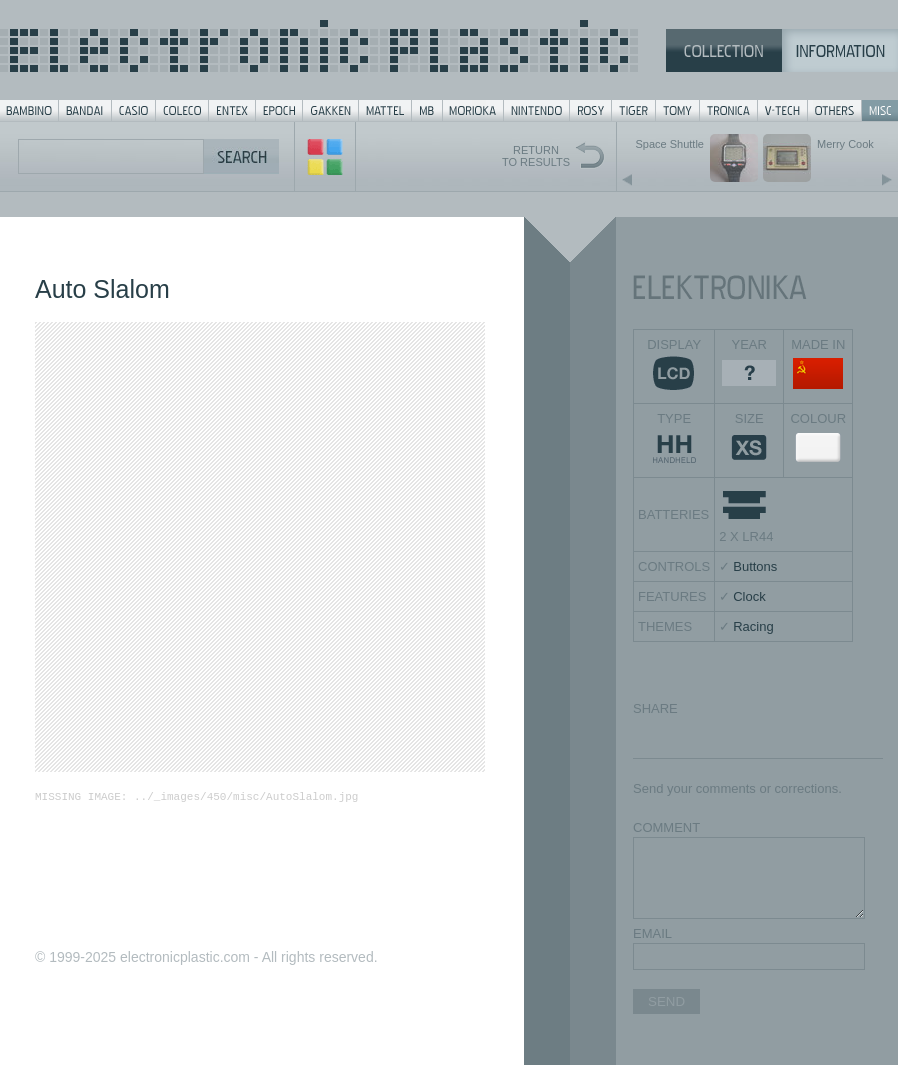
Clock (749, 596)
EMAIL (652, 933)
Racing (753, 626)
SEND (666, 1001)
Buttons (755, 566)
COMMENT (666, 827)
